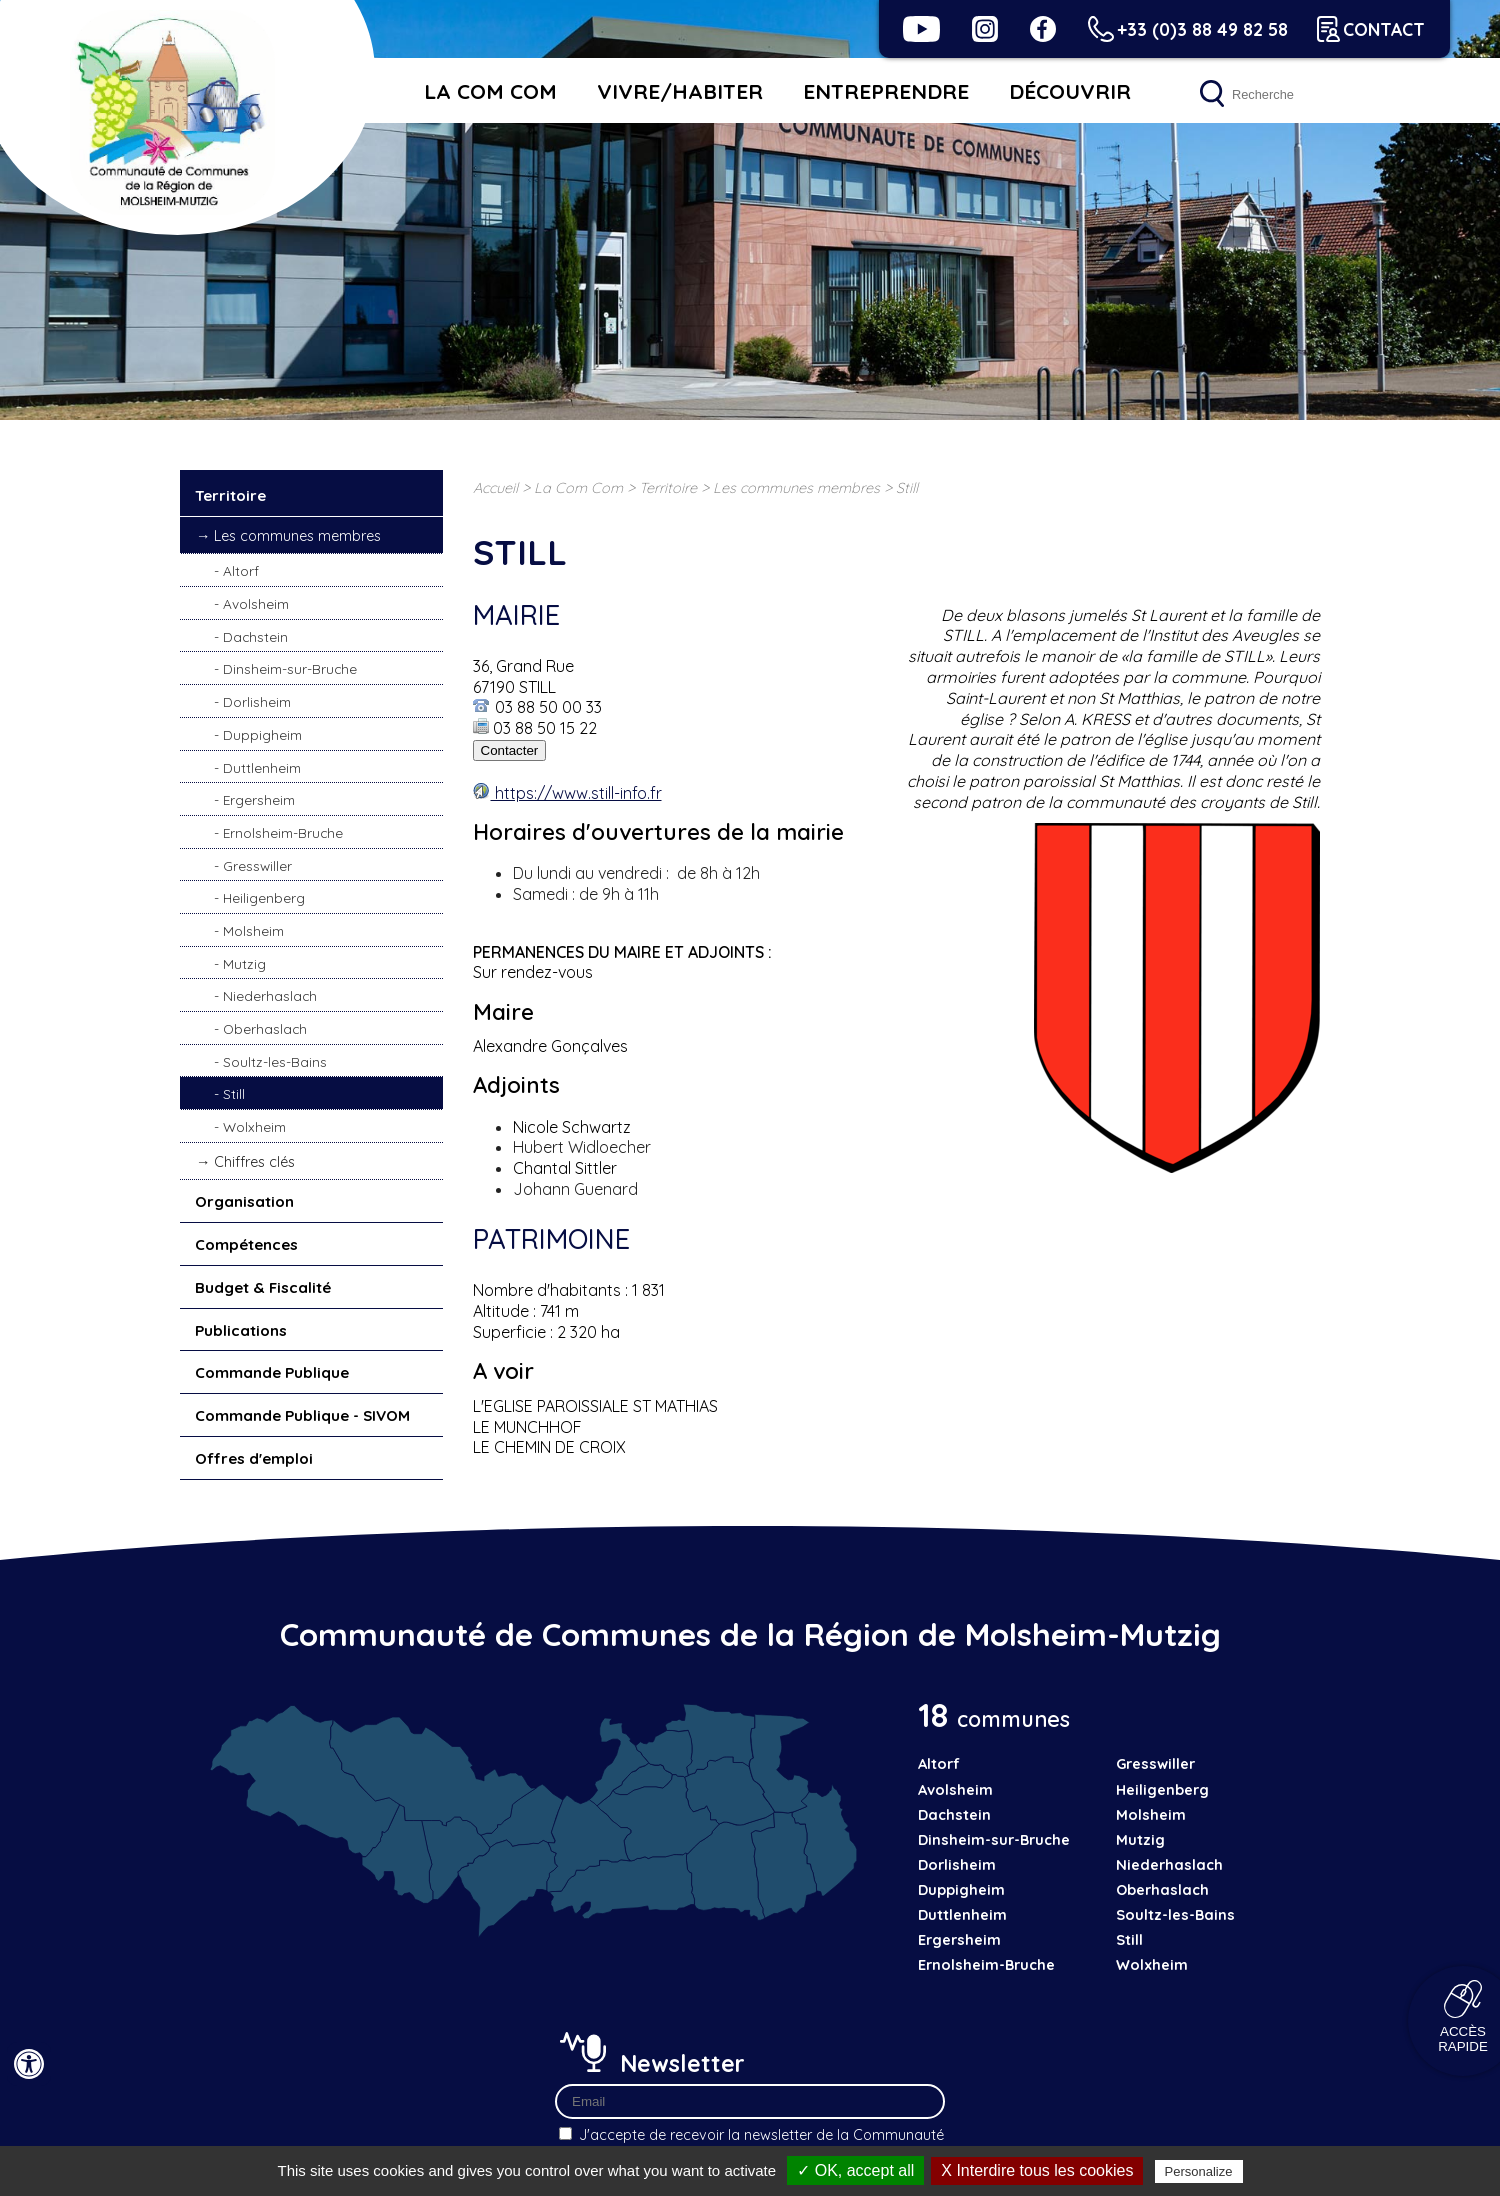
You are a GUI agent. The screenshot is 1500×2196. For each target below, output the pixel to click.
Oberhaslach (265, 1028)
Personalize (1199, 2171)
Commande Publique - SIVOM (302, 1415)
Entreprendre (886, 91)
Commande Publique (272, 1372)
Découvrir (1070, 91)
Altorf (241, 570)
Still (234, 1093)
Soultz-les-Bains (275, 1061)
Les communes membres (297, 536)
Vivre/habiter (680, 91)
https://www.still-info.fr (576, 793)
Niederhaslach (270, 995)
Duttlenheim (262, 767)
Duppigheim (262, 734)
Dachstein (255, 636)
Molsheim (253, 930)
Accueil (495, 488)
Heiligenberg (264, 897)
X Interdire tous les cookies (1037, 2170)
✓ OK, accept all (855, 2170)
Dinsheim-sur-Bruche (290, 668)
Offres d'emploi (254, 1458)
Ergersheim (259, 799)
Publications (241, 1330)
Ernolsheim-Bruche (283, 832)
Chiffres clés (254, 1162)
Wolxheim (254, 1126)
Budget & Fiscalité (263, 1287)
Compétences (246, 1244)
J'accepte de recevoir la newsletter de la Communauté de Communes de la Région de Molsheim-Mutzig (749, 2123)
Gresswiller (257, 865)
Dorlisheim (257, 701)
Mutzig (244, 963)
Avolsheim (256, 603)
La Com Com (490, 91)
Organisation (244, 1201)
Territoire (230, 495)
